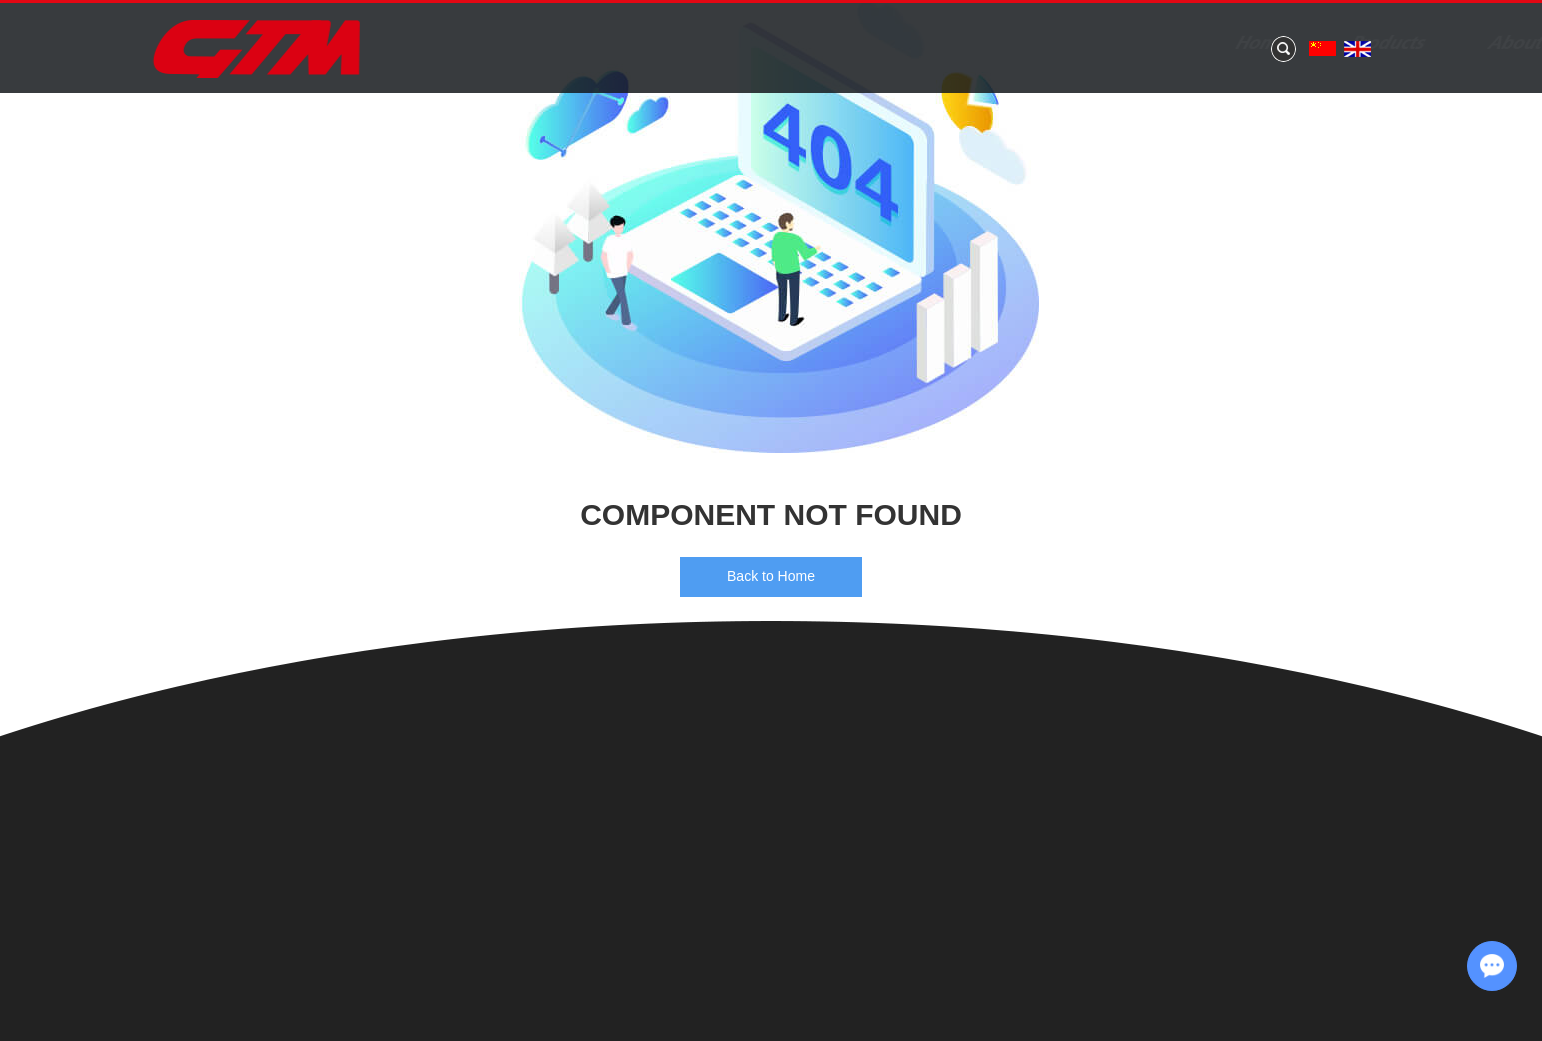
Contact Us (1266, 44)
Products (701, 44)
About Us (842, 44)
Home (574, 44)
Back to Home (771, 576)
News (970, 44)
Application (1107, 44)
